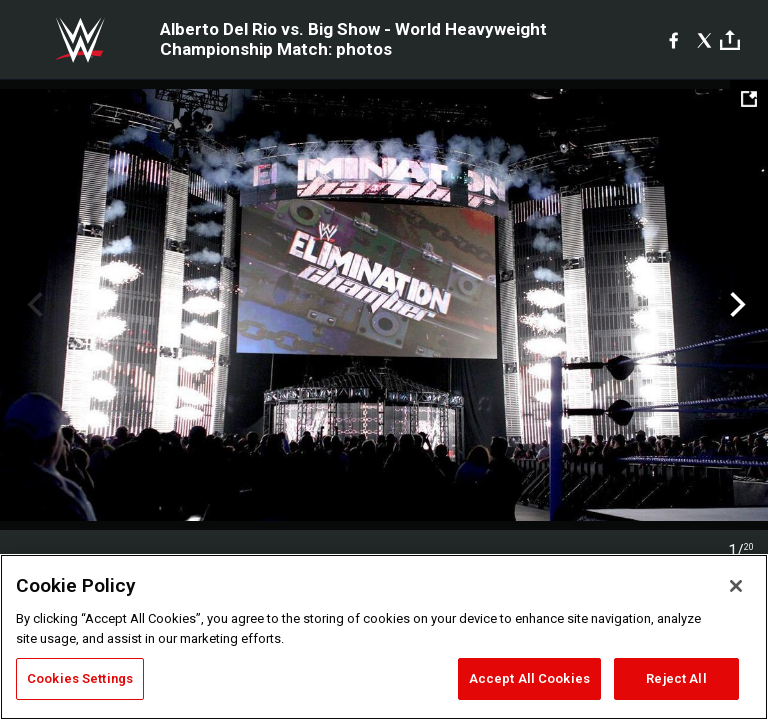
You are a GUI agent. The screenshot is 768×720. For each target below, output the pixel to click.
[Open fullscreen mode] (749, 99)
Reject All (676, 678)
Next (735, 305)
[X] (704, 40)
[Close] (736, 586)
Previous (32, 305)
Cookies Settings (80, 678)
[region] (384, 637)
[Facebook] (673, 40)
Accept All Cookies (529, 678)
